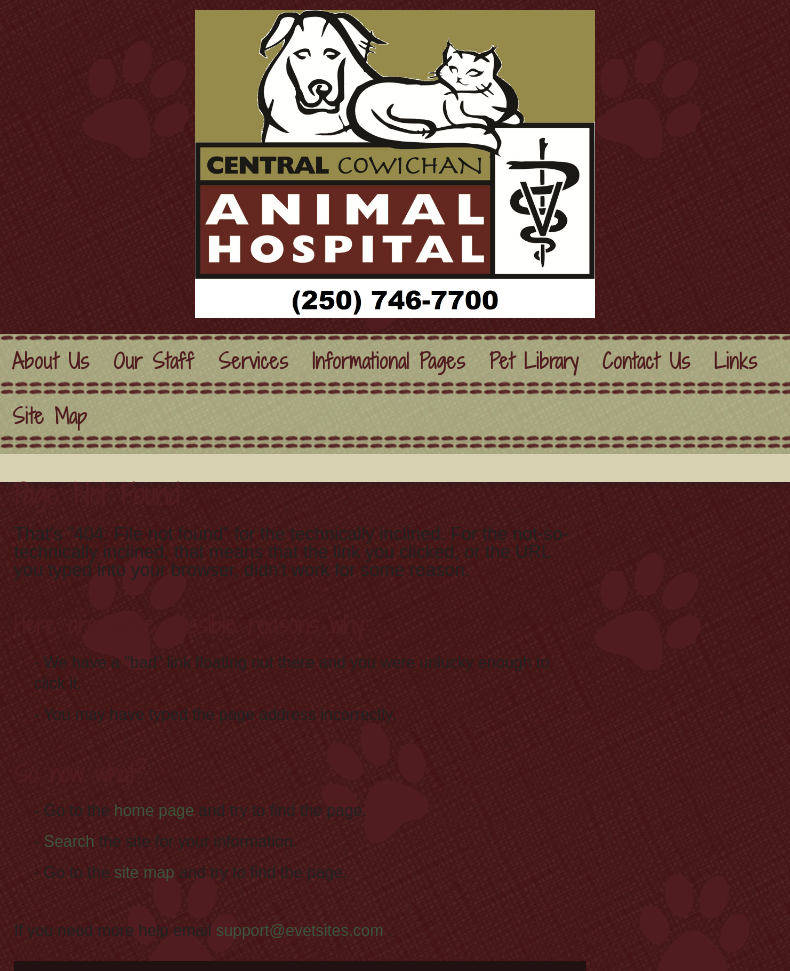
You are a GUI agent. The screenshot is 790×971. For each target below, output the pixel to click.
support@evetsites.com (299, 930)
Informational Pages (388, 361)
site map (144, 872)
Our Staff (153, 361)
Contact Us (646, 361)
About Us (50, 361)
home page (154, 810)
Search (69, 841)
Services (253, 361)
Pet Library (533, 361)
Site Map (49, 416)
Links (735, 361)
